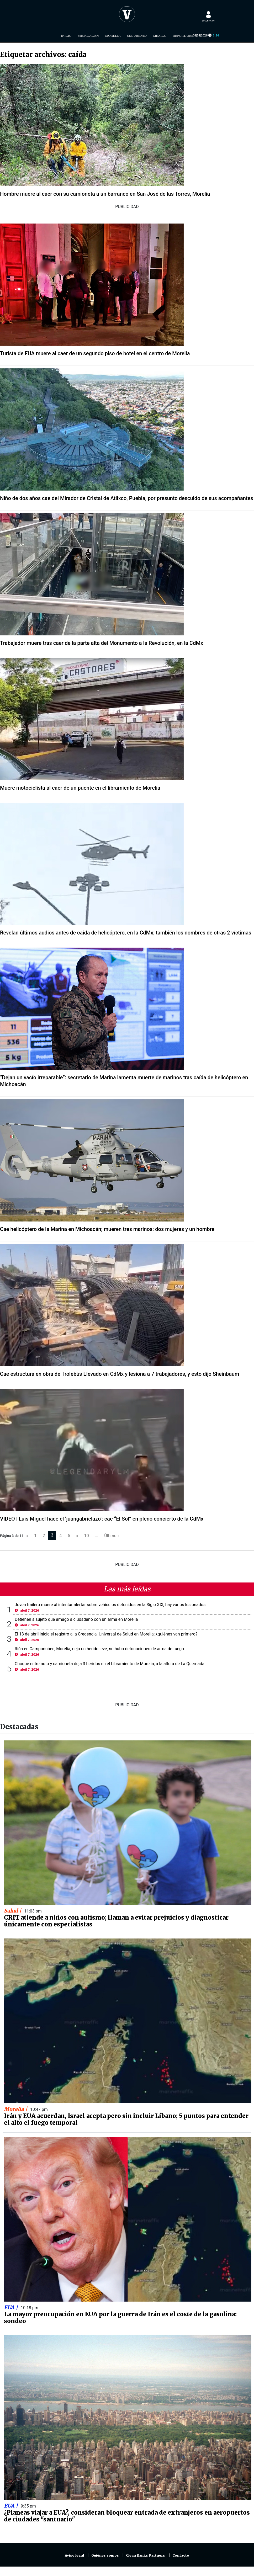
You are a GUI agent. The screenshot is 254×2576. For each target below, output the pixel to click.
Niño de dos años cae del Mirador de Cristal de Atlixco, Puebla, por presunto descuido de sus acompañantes (126, 498)
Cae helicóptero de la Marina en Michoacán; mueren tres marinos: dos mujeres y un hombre (107, 1229)
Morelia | (16, 2109)
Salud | (13, 1911)
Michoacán (88, 36)
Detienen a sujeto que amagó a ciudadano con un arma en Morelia (76, 1619)
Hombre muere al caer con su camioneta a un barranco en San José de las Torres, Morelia (105, 194)
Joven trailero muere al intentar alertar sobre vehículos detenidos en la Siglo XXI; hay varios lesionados (110, 1604)
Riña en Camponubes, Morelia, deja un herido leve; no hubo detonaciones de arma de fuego (99, 1648)
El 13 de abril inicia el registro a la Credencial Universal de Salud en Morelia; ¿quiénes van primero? (106, 1634)
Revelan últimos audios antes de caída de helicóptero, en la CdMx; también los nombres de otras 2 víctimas (125, 933)
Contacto (180, 2555)
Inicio (66, 36)
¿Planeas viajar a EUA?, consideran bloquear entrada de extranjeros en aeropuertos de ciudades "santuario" (127, 2516)
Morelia (113, 36)
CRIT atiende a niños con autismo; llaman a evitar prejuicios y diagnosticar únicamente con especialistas (116, 1921)
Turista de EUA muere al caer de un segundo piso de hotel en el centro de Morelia (95, 353)
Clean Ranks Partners (145, 2555)
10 (86, 1535)
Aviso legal (74, 2555)
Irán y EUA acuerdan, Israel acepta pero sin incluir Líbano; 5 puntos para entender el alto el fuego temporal (126, 2119)
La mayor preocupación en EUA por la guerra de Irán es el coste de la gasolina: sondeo (120, 2318)
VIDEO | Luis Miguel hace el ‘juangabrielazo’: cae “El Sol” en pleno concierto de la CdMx (101, 1519)
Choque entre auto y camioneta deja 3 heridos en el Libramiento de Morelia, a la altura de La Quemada (109, 1663)
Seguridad (137, 36)
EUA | (11, 2307)
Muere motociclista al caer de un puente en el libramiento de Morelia (80, 788)
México (159, 36)
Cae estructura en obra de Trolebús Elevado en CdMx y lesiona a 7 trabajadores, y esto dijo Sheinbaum (119, 1374)
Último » (111, 1535)
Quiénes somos (105, 2555)
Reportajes (183, 36)
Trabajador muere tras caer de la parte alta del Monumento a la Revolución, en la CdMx (101, 643)
